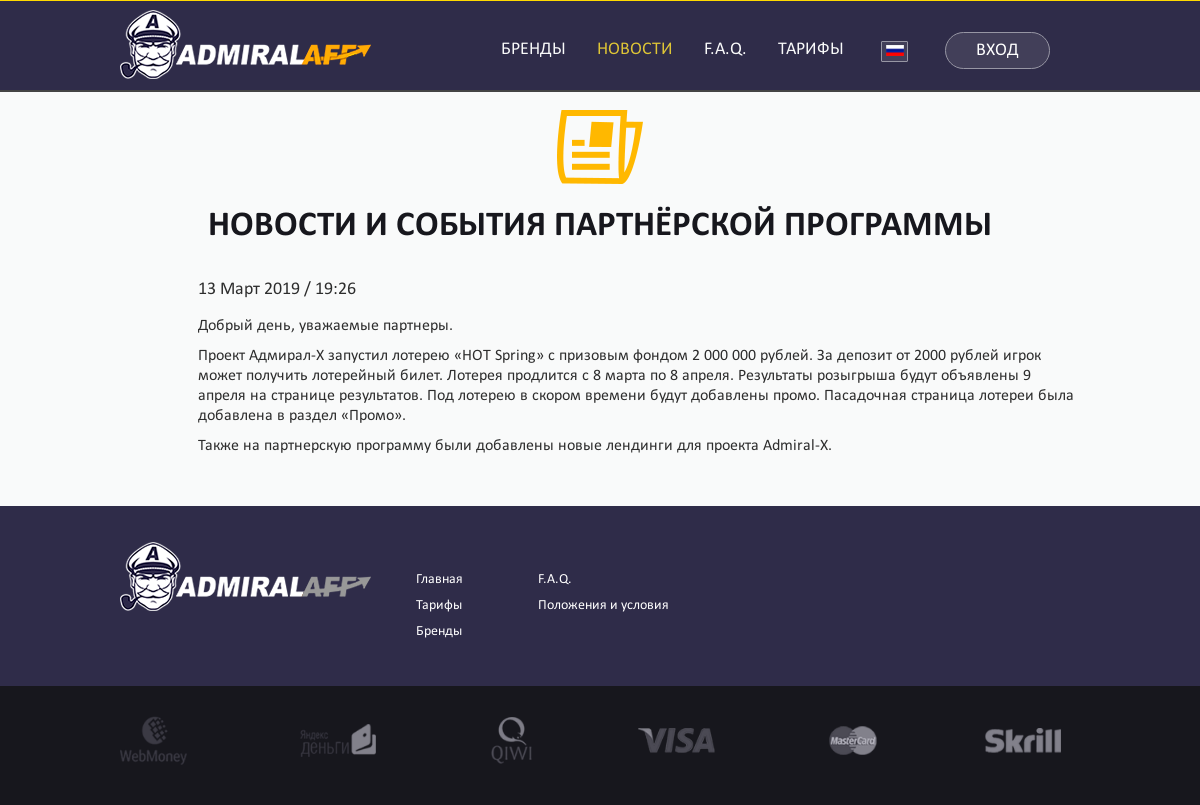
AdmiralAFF (246, 42)
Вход (997, 50)
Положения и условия (603, 605)
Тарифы (439, 605)
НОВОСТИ (635, 49)
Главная (439, 579)
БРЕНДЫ (533, 49)
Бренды (439, 631)
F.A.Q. (725, 49)
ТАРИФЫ (811, 49)
